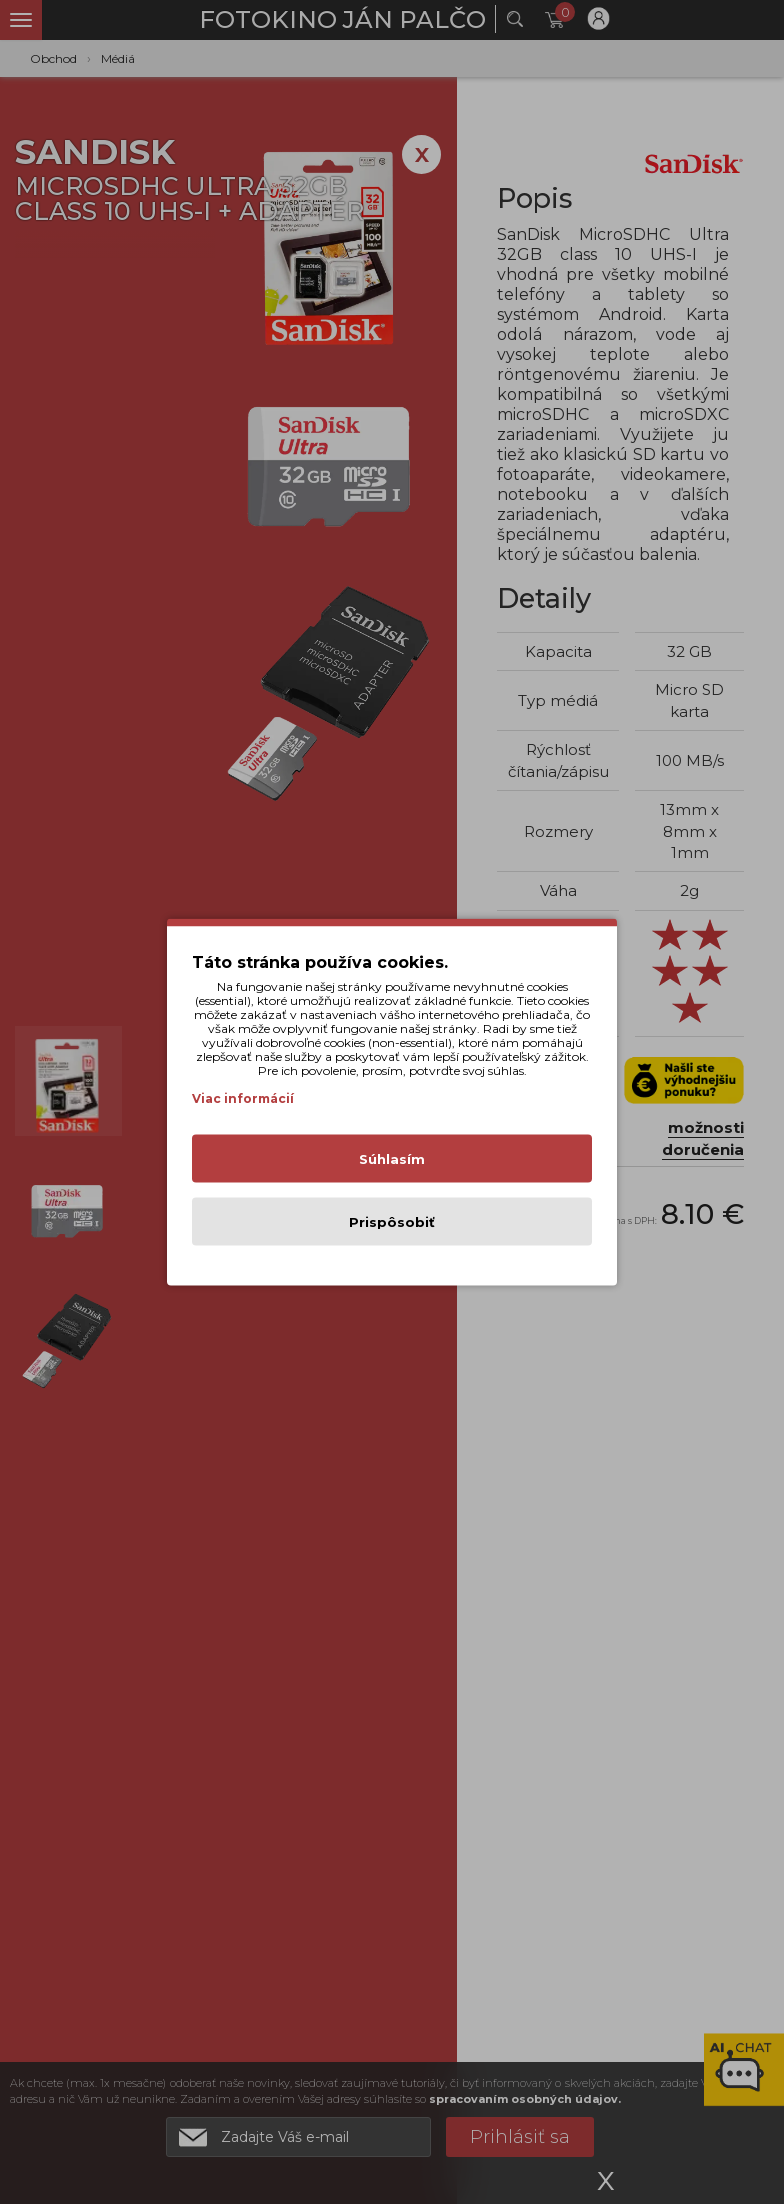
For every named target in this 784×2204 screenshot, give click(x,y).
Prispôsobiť (392, 1222)
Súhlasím (392, 1159)
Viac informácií (243, 1098)
